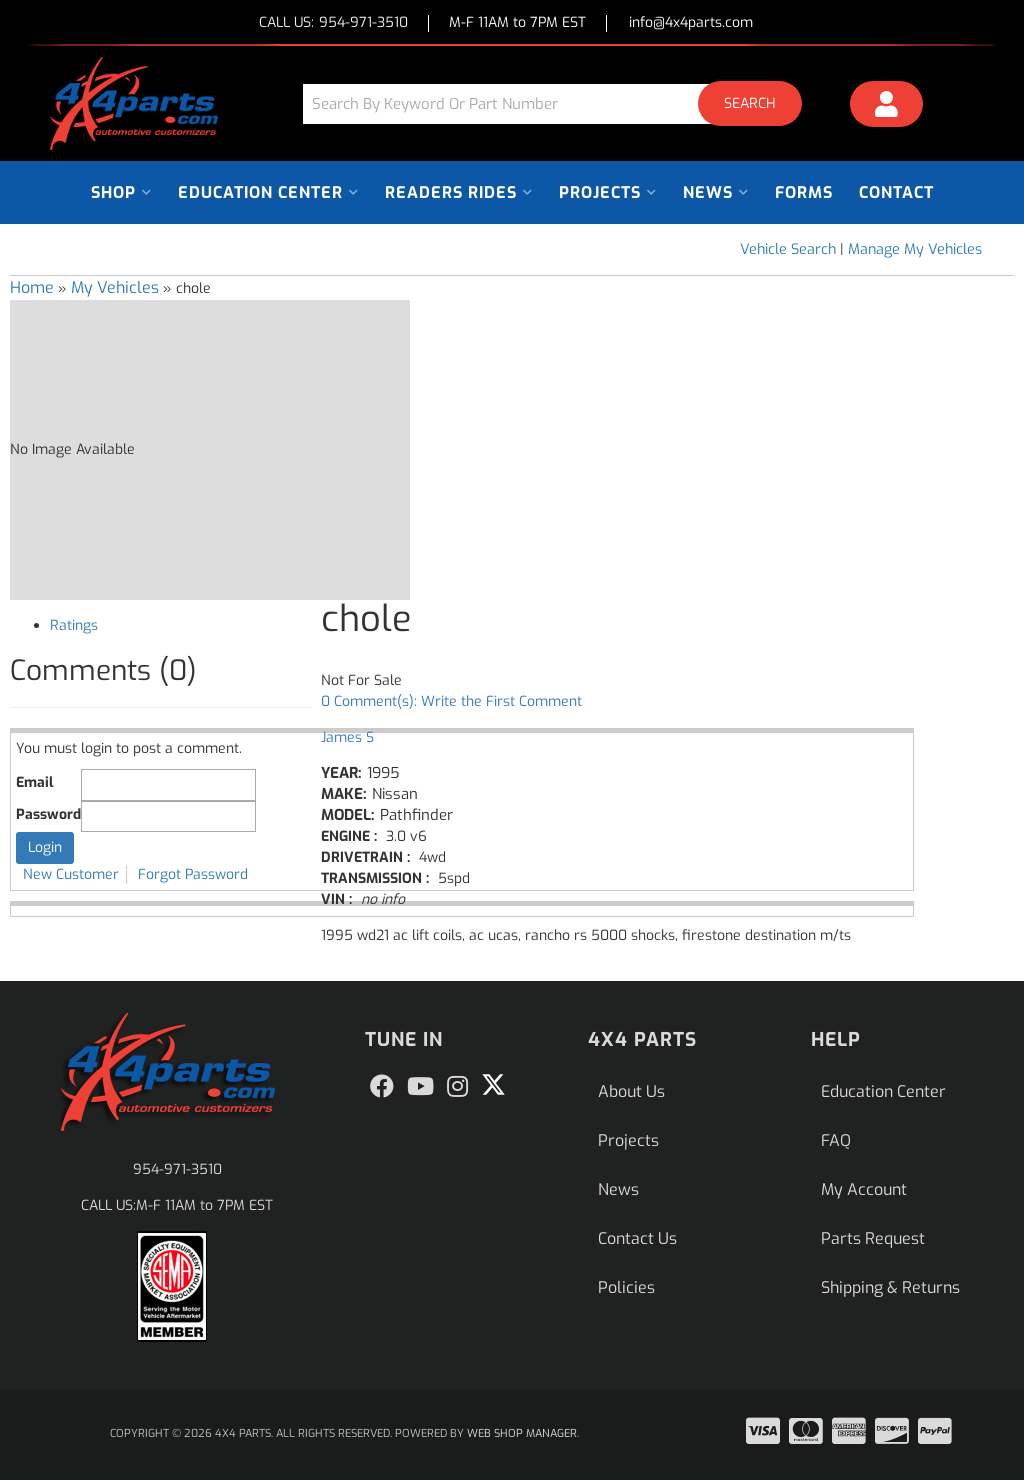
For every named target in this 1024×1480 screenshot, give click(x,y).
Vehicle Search (788, 249)
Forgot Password (193, 874)
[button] (560, 103)
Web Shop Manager (522, 1433)
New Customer (71, 874)
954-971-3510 (177, 1169)
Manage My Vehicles (915, 249)
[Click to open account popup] (887, 107)
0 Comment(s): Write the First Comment (451, 701)
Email (34, 782)
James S (347, 737)
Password (48, 814)
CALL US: (333, 23)
